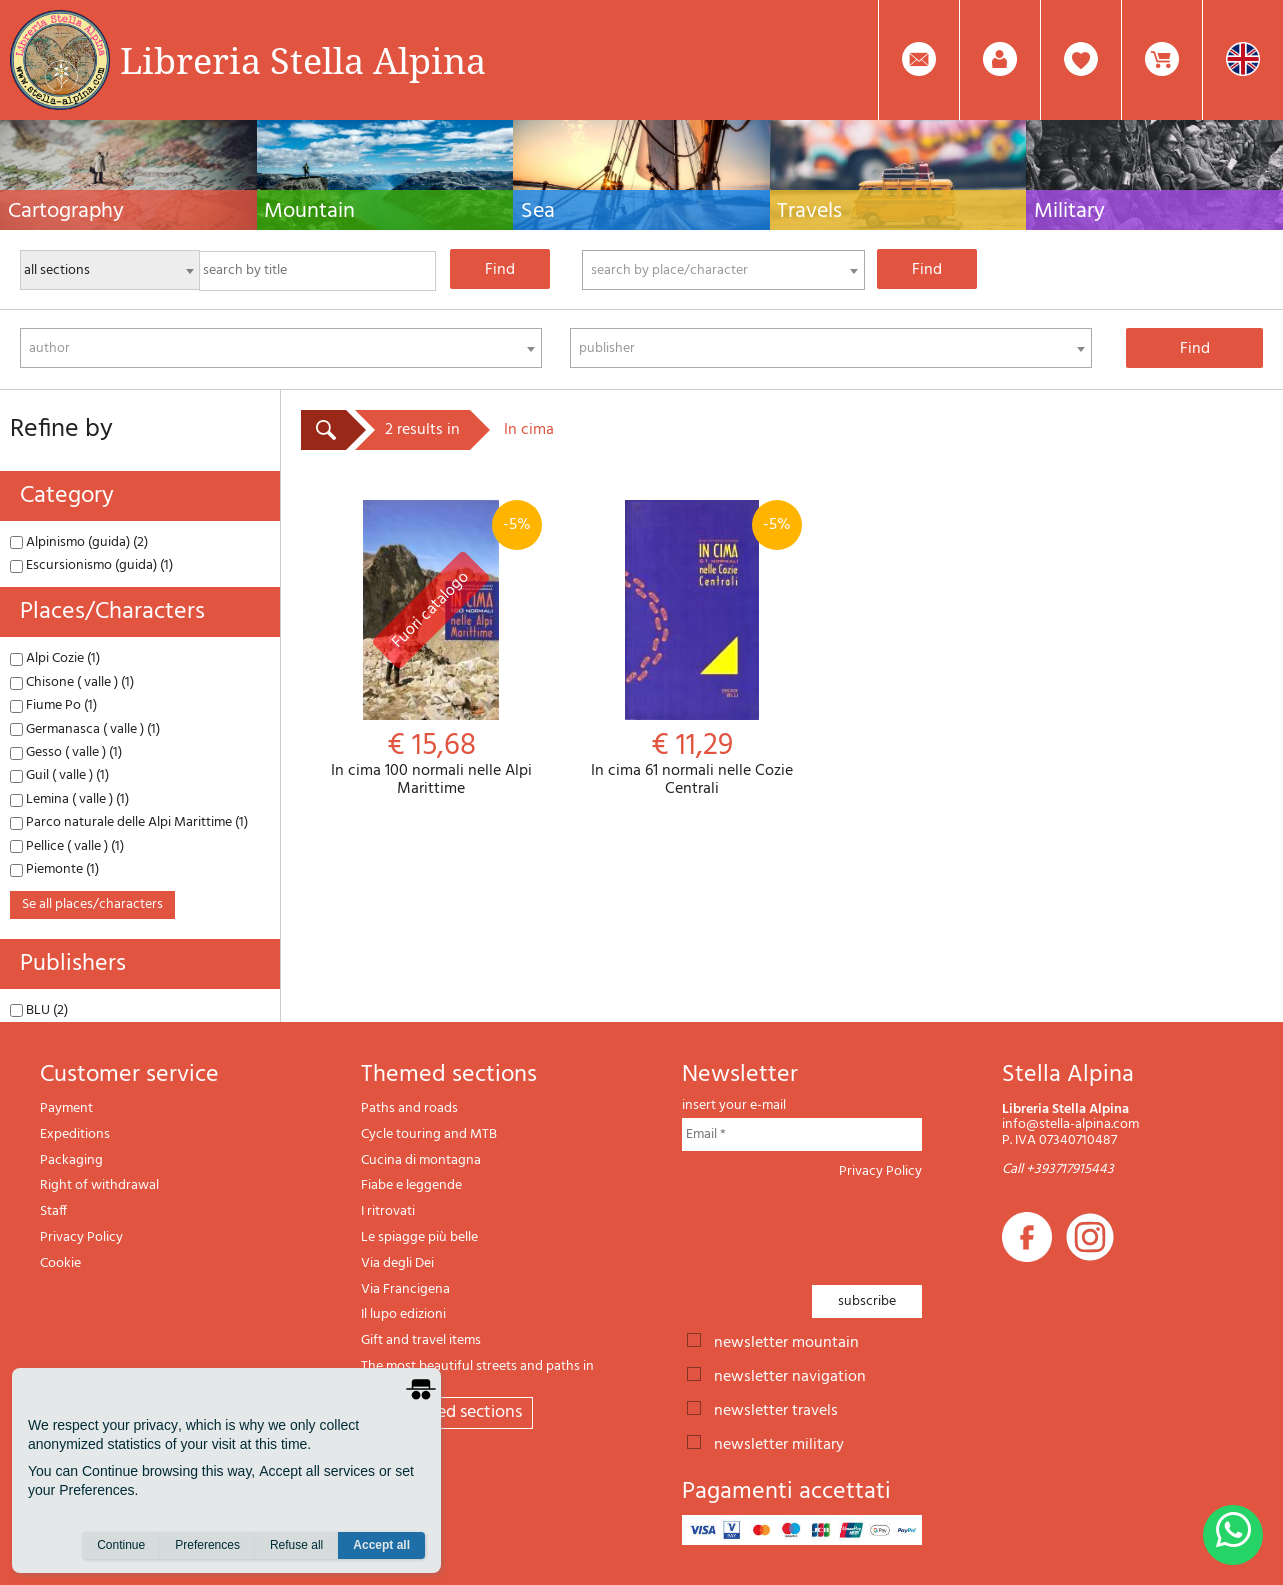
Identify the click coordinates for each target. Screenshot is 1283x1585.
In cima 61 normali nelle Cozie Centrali (692, 649)
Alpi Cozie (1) (55, 658)
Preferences (207, 1546)
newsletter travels (776, 1409)
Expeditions (75, 1134)
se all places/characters (92, 904)
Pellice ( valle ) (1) (67, 846)
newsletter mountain (786, 1341)
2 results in (422, 430)
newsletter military (779, 1443)
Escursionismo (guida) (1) (91, 565)
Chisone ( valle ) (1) (72, 682)
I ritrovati (388, 1211)
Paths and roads (409, 1108)
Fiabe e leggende (411, 1185)
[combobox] (723, 270)
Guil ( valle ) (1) (59, 775)
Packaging (71, 1160)
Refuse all (296, 1546)
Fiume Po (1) (53, 705)
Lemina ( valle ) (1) (69, 799)
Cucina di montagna (421, 1160)
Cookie (60, 1263)
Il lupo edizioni (403, 1314)
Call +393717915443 (1058, 1169)
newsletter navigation (790, 1375)
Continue (121, 1546)
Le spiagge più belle (419, 1237)
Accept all (381, 1546)
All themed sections (447, 1412)
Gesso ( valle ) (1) (66, 752)
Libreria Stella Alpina (303, 60)
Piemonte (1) (54, 869)
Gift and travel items (421, 1340)
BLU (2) (39, 1010)
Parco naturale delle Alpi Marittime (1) (129, 822)
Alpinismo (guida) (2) (79, 542)
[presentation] (834, 1226)
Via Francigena (405, 1289)
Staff (53, 1211)
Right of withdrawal (99, 1185)
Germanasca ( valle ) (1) (85, 729)
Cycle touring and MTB (429, 1134)
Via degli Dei (397, 1263)
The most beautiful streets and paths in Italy (477, 1374)
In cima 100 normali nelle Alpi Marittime (431, 649)
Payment (66, 1108)
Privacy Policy (81, 1237)
